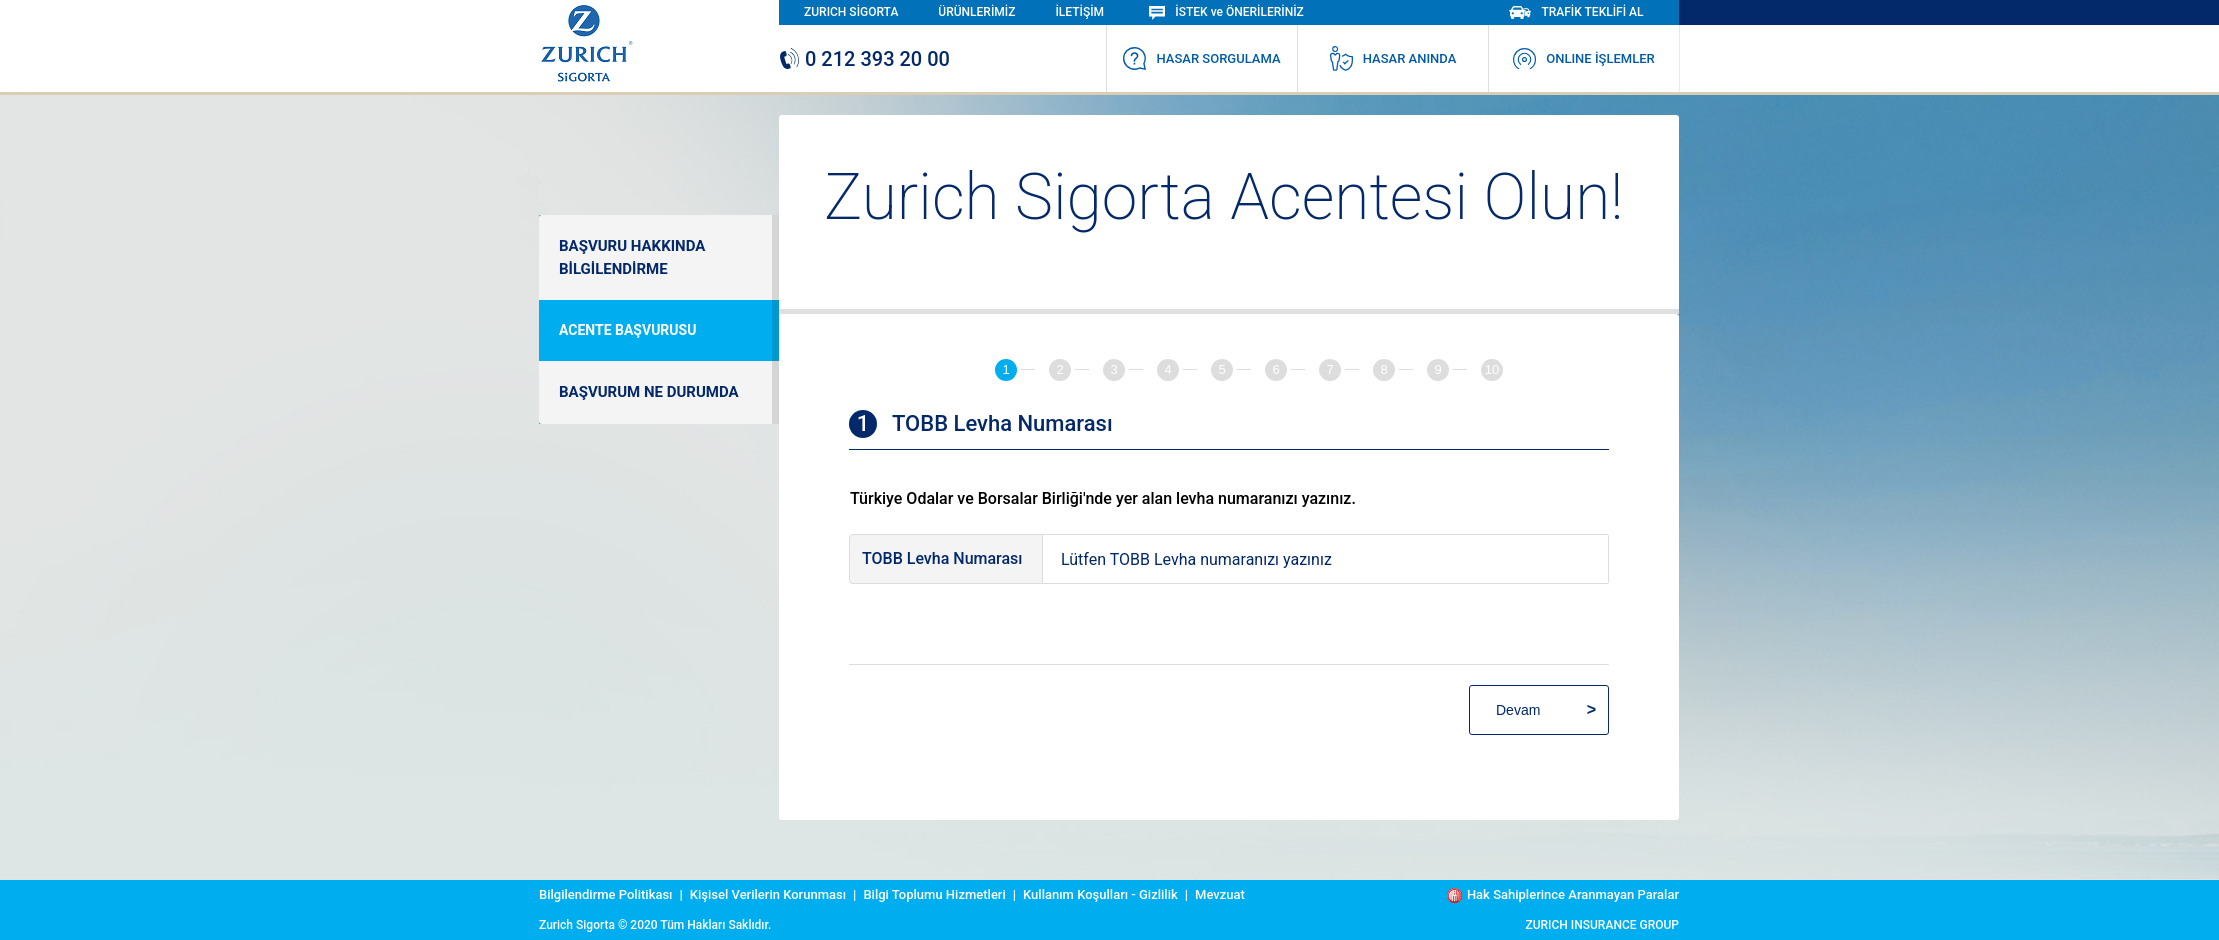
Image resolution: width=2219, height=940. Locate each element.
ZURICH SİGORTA (851, 12)
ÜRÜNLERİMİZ (976, 12)
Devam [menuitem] (1518, 710)
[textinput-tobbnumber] (1325, 559)
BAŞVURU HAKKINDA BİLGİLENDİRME (632, 257)
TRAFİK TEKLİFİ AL (1576, 12)
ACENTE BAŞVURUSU (627, 330)
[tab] (1016, 370)
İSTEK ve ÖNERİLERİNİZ (1226, 12)
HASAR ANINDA (1393, 58)
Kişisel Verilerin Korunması (768, 894)
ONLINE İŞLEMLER (1584, 58)
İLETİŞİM (1079, 12)
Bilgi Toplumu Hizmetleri (934, 894)
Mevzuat (1220, 894)
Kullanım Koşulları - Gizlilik (1100, 894)
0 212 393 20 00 (864, 59)
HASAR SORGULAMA (1201, 58)
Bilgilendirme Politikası (606, 894)
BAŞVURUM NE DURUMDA (649, 392)
